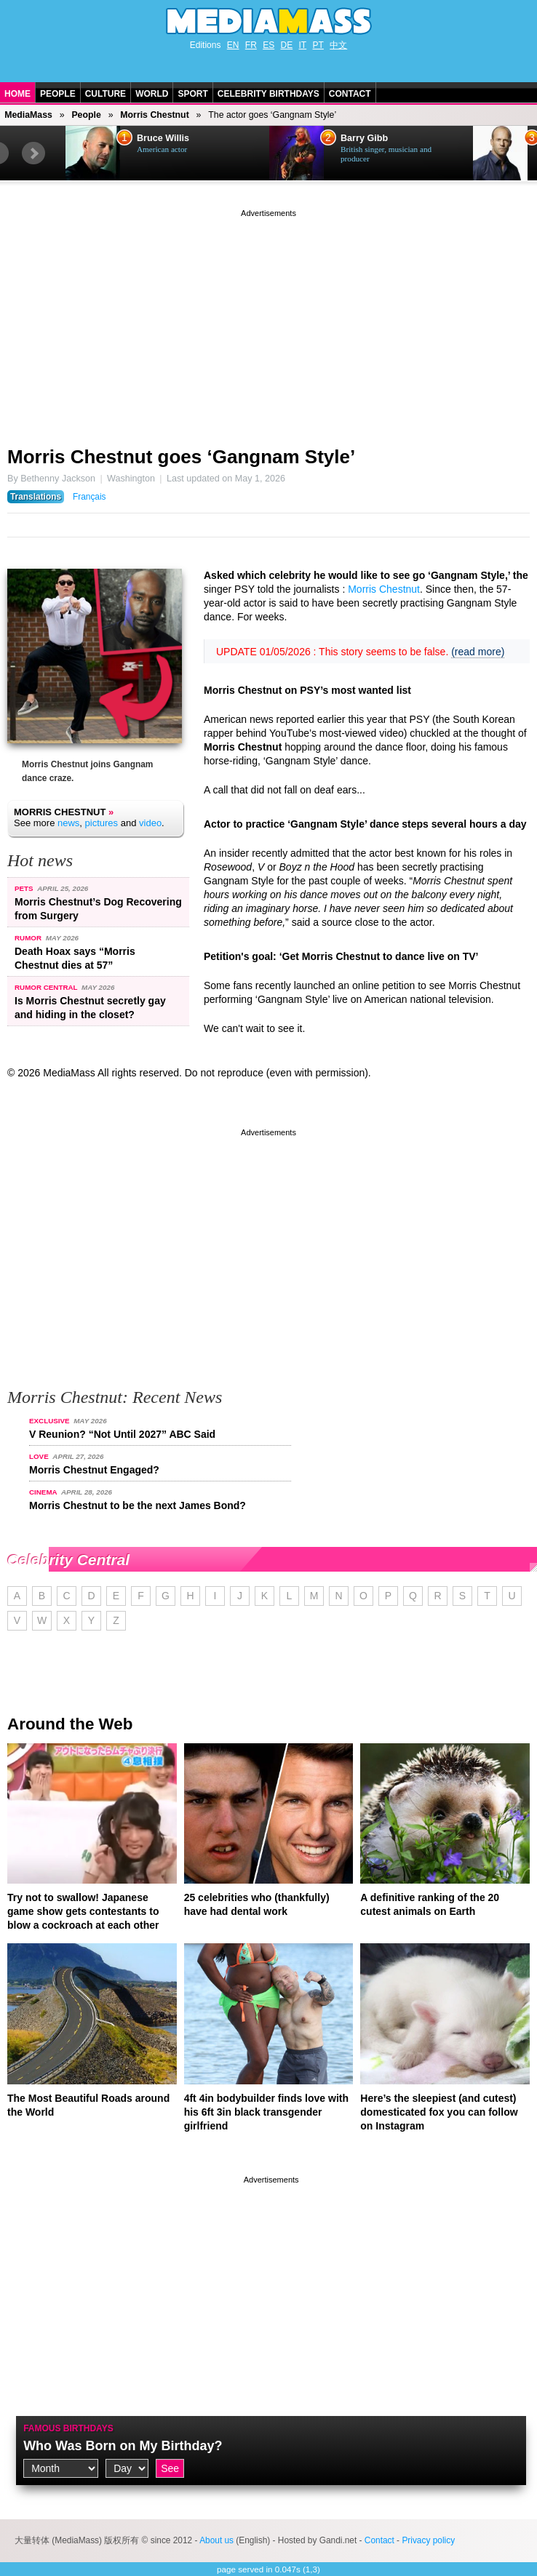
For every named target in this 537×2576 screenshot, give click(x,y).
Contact (350, 94)
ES (268, 45)
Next (33, 153)
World (151, 94)
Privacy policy (428, 2540)
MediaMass (28, 115)
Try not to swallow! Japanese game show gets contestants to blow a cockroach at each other (83, 1911)
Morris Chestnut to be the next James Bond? (137, 1505)
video (150, 822)
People (58, 94)
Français (89, 497)
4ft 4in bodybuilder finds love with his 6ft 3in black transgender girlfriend (266, 2112)
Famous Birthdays (68, 2428)
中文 (338, 45)
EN (233, 45)
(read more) (477, 651)
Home (17, 94)
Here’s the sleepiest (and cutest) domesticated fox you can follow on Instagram (438, 2112)
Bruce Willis (163, 138)
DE (287, 45)
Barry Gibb (364, 138)
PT (318, 45)
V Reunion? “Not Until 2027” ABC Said (122, 1434)
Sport (192, 94)
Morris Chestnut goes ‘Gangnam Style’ (181, 457)
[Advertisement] (268, 322)
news (68, 822)
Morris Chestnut (154, 115)
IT (303, 45)
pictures (102, 822)
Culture (105, 94)
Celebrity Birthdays (268, 94)
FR (251, 45)
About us (216, 2540)
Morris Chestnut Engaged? (94, 1470)
